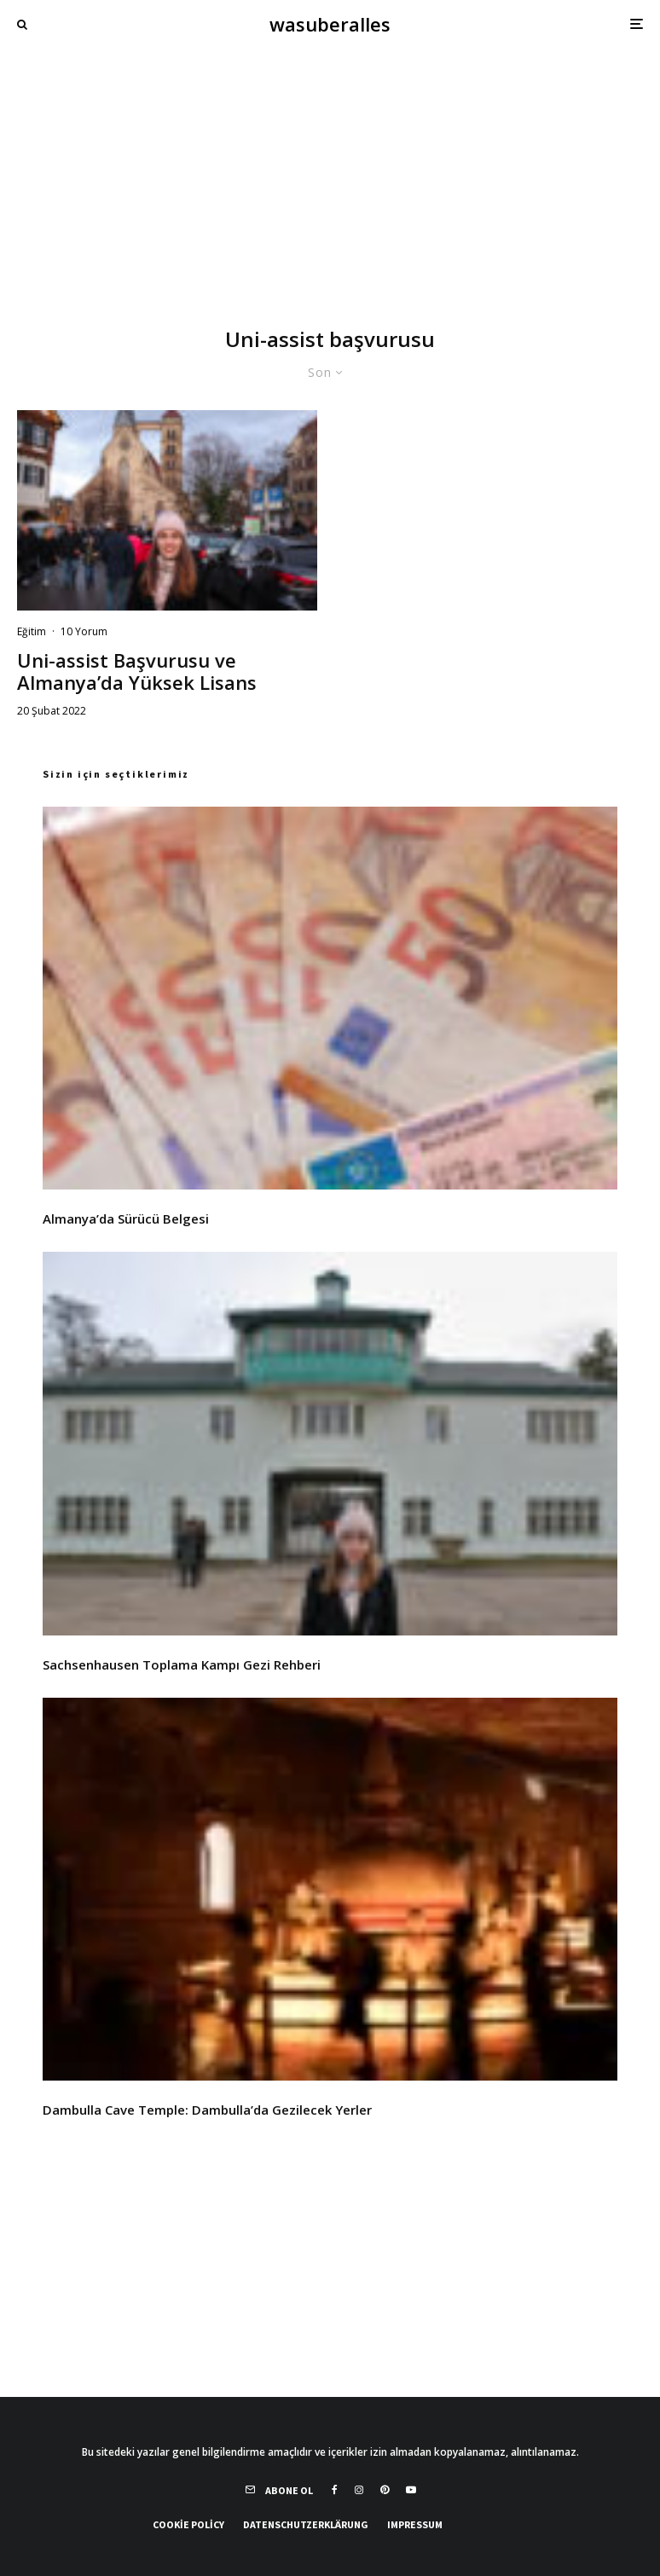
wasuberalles (330, 23)
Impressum (415, 2524)
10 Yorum (84, 631)
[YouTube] (411, 2490)
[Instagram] (359, 2490)
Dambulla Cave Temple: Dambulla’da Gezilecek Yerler (207, 2109)
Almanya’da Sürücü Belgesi (126, 1218)
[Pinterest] (384, 2490)
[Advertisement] (330, 175)
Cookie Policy (188, 2524)
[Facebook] (334, 2490)
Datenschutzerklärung (305, 2524)
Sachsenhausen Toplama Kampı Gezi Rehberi (182, 1664)
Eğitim (31, 631)
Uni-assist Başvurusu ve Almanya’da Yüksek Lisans (137, 671)
